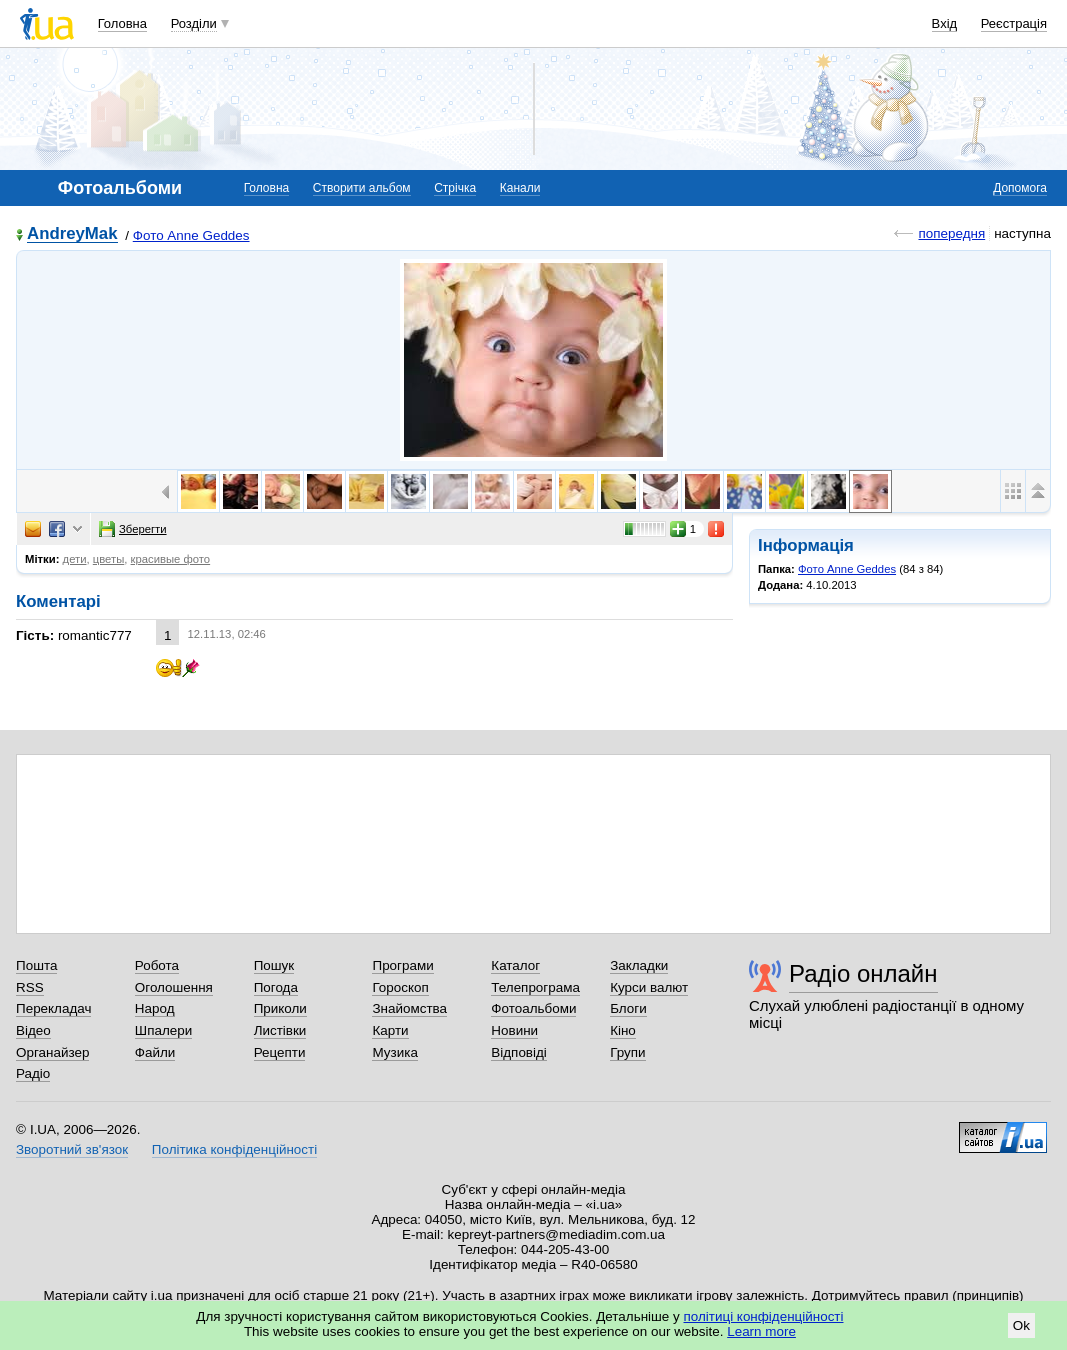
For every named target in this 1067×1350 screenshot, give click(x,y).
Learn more (761, 1331)
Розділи (194, 23)
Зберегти (133, 529)
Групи (627, 1052)
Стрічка (455, 188)
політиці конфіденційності (764, 1316)
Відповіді (519, 1052)
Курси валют (649, 987)
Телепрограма (535, 987)
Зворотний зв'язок (72, 1149)
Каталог (515, 965)
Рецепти (280, 1052)
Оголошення (174, 987)
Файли (155, 1052)
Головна (122, 23)
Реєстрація (1014, 23)
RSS (30, 987)
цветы (109, 559)
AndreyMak (72, 234)
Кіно (623, 1030)
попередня (951, 233)
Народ (155, 1008)
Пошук (274, 965)
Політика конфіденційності (234, 1149)
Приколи (280, 1008)
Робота (157, 965)
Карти (390, 1030)
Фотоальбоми (533, 1008)
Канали (520, 188)
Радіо (33, 1073)
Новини (514, 1030)
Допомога (1020, 188)
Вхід (945, 23)
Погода (276, 987)
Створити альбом (362, 188)
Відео (33, 1030)
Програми (402, 965)
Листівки (280, 1030)
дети (75, 559)
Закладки (639, 965)
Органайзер (52, 1052)
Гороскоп (400, 987)
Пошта (36, 965)
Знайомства (409, 1008)
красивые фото (171, 559)
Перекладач (53, 1008)
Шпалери (163, 1030)
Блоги (628, 1008)
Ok (1021, 1325)
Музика (394, 1052)
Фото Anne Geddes (191, 235)
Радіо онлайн (863, 973)
